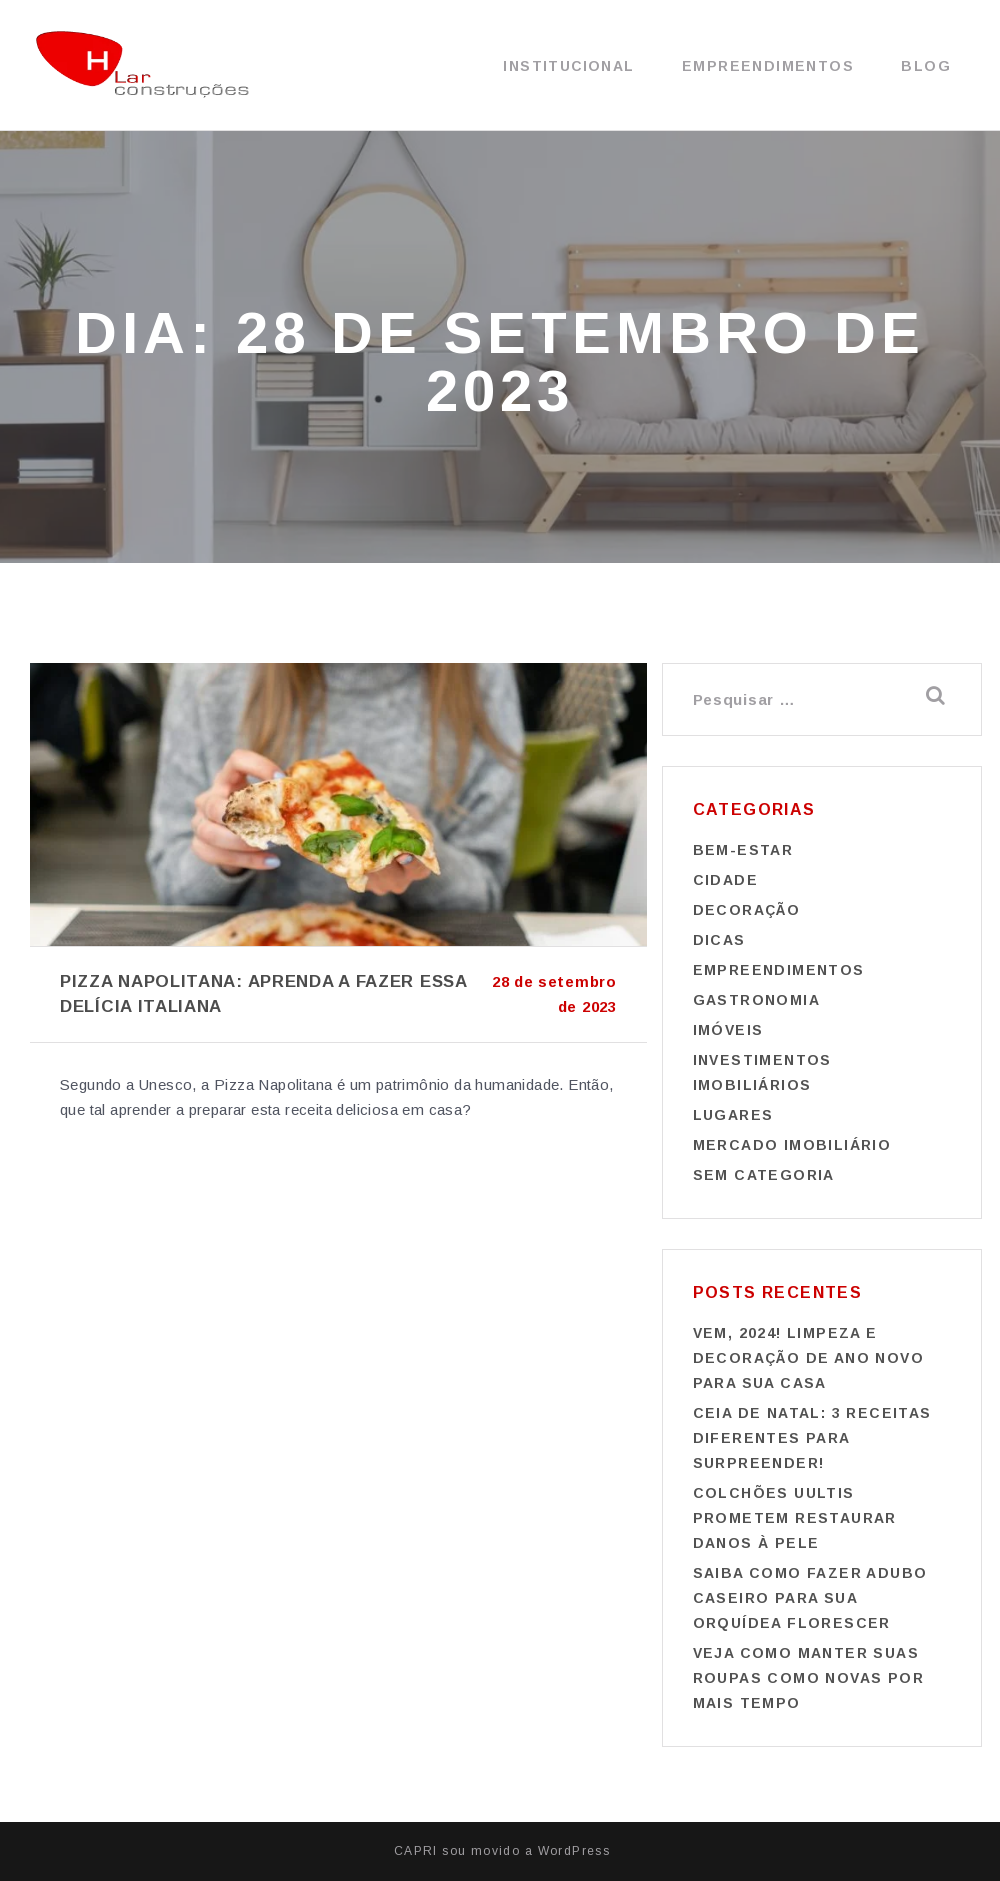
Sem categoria (764, 1175)
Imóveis (728, 1030)
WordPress (574, 1851)
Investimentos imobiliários (762, 1072)
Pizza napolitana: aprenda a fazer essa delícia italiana (263, 994)
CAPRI (416, 1851)
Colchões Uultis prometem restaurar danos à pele (795, 1518)
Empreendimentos (768, 66)
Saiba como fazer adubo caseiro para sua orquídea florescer (810, 1598)
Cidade (725, 880)
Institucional (568, 66)
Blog (926, 66)
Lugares (733, 1115)
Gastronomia (756, 1000)
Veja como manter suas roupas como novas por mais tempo (808, 1678)
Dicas (719, 940)
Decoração (747, 910)
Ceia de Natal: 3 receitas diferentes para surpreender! (812, 1438)
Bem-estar (743, 850)
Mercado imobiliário (792, 1145)
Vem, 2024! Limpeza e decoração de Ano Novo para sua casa (808, 1358)
